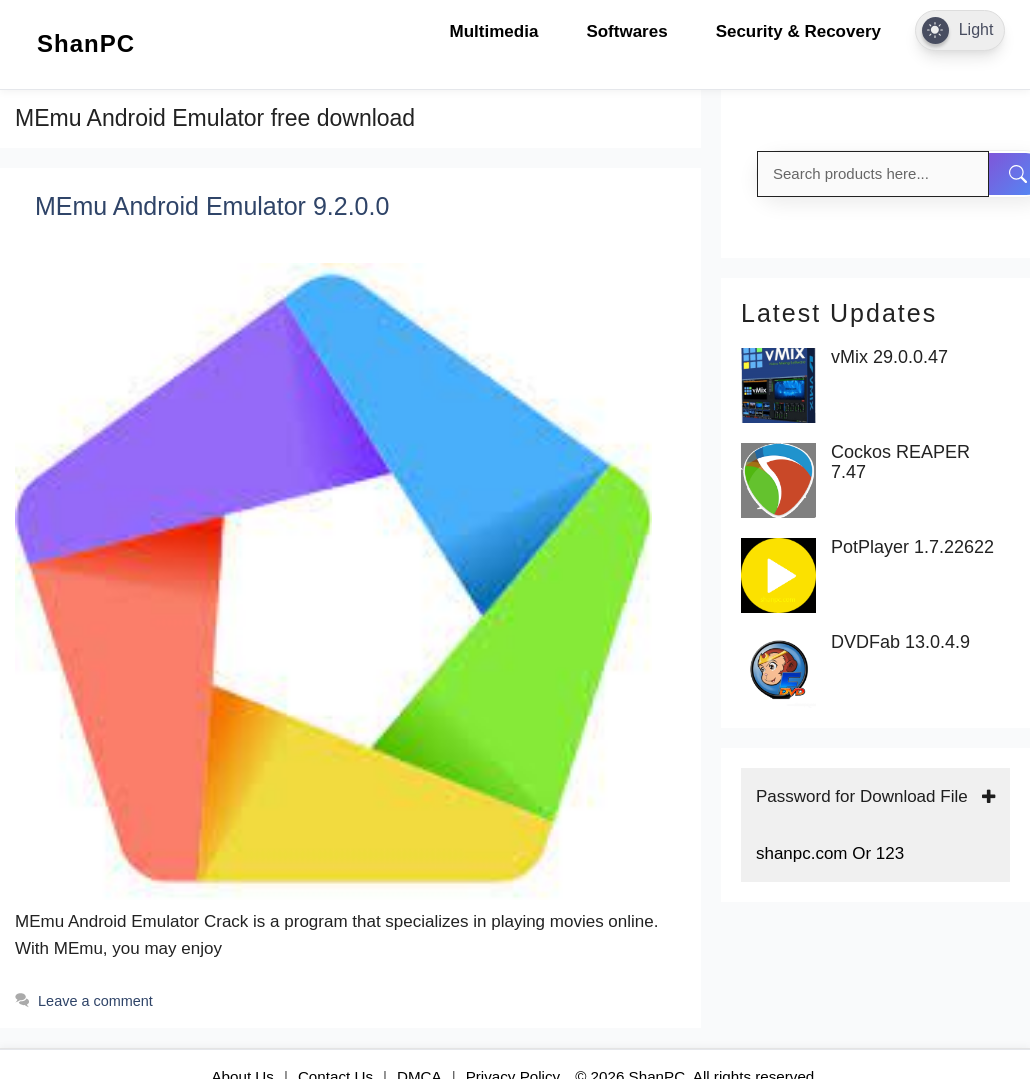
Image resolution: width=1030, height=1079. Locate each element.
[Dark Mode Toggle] (960, 30)
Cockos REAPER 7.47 (900, 462)
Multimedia (494, 31)
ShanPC (86, 43)
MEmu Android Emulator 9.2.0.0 (212, 206)
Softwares (626, 31)
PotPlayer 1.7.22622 (912, 547)
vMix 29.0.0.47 (889, 357)
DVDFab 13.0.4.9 (900, 642)
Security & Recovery (798, 31)
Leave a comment (95, 1001)
